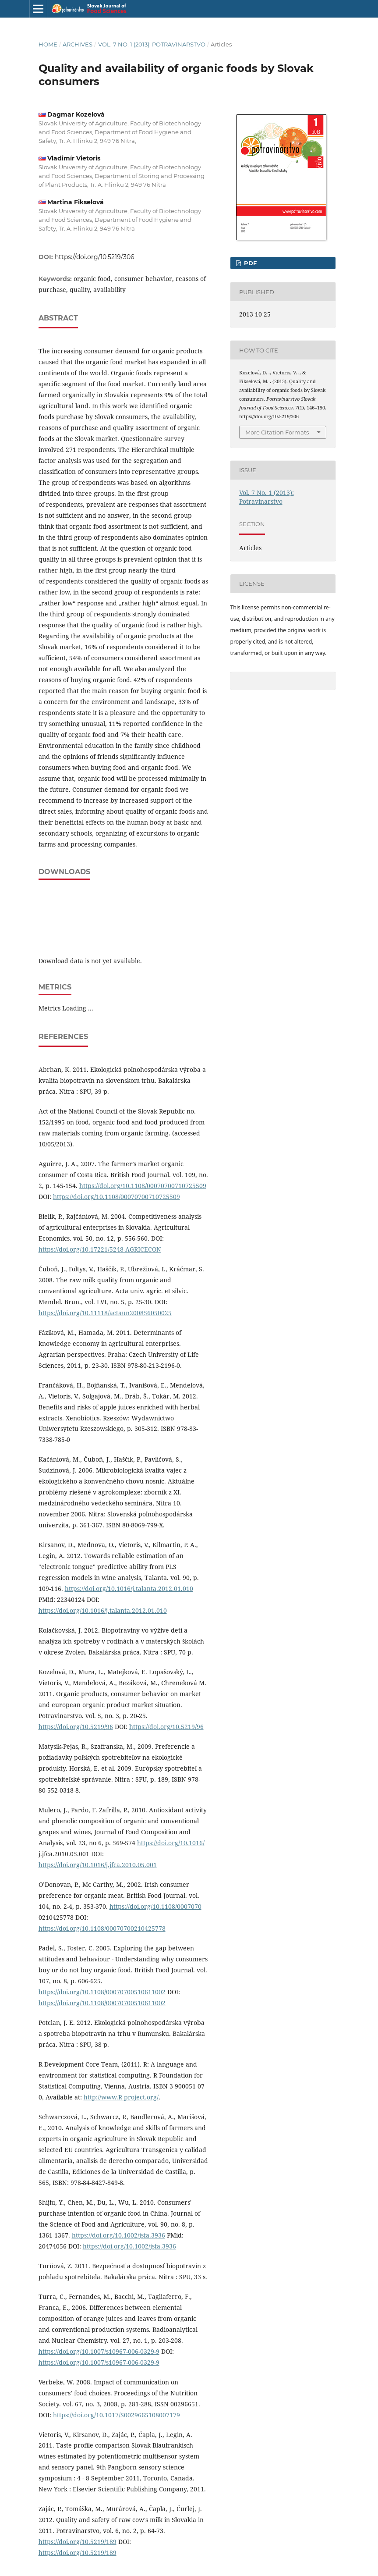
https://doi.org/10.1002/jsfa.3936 (118, 2235)
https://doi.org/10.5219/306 (94, 257)
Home (48, 44)
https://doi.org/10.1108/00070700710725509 (142, 1185)
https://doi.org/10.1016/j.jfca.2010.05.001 (98, 1865)
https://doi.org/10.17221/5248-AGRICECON (100, 1249)
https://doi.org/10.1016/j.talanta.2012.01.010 (129, 1588)
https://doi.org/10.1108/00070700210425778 (102, 1928)
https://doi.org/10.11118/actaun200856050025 (105, 1313)
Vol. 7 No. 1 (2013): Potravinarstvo (151, 44)
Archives (77, 44)
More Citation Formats (277, 432)
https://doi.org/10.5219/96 (76, 1726)
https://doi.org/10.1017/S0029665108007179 (116, 2415)
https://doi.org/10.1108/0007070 (155, 1906)
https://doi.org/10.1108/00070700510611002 (102, 1992)
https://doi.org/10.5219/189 (78, 2541)
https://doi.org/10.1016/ (171, 1843)
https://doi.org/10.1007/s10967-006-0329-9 (99, 2351)
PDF (249, 263)
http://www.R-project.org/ (121, 2097)
